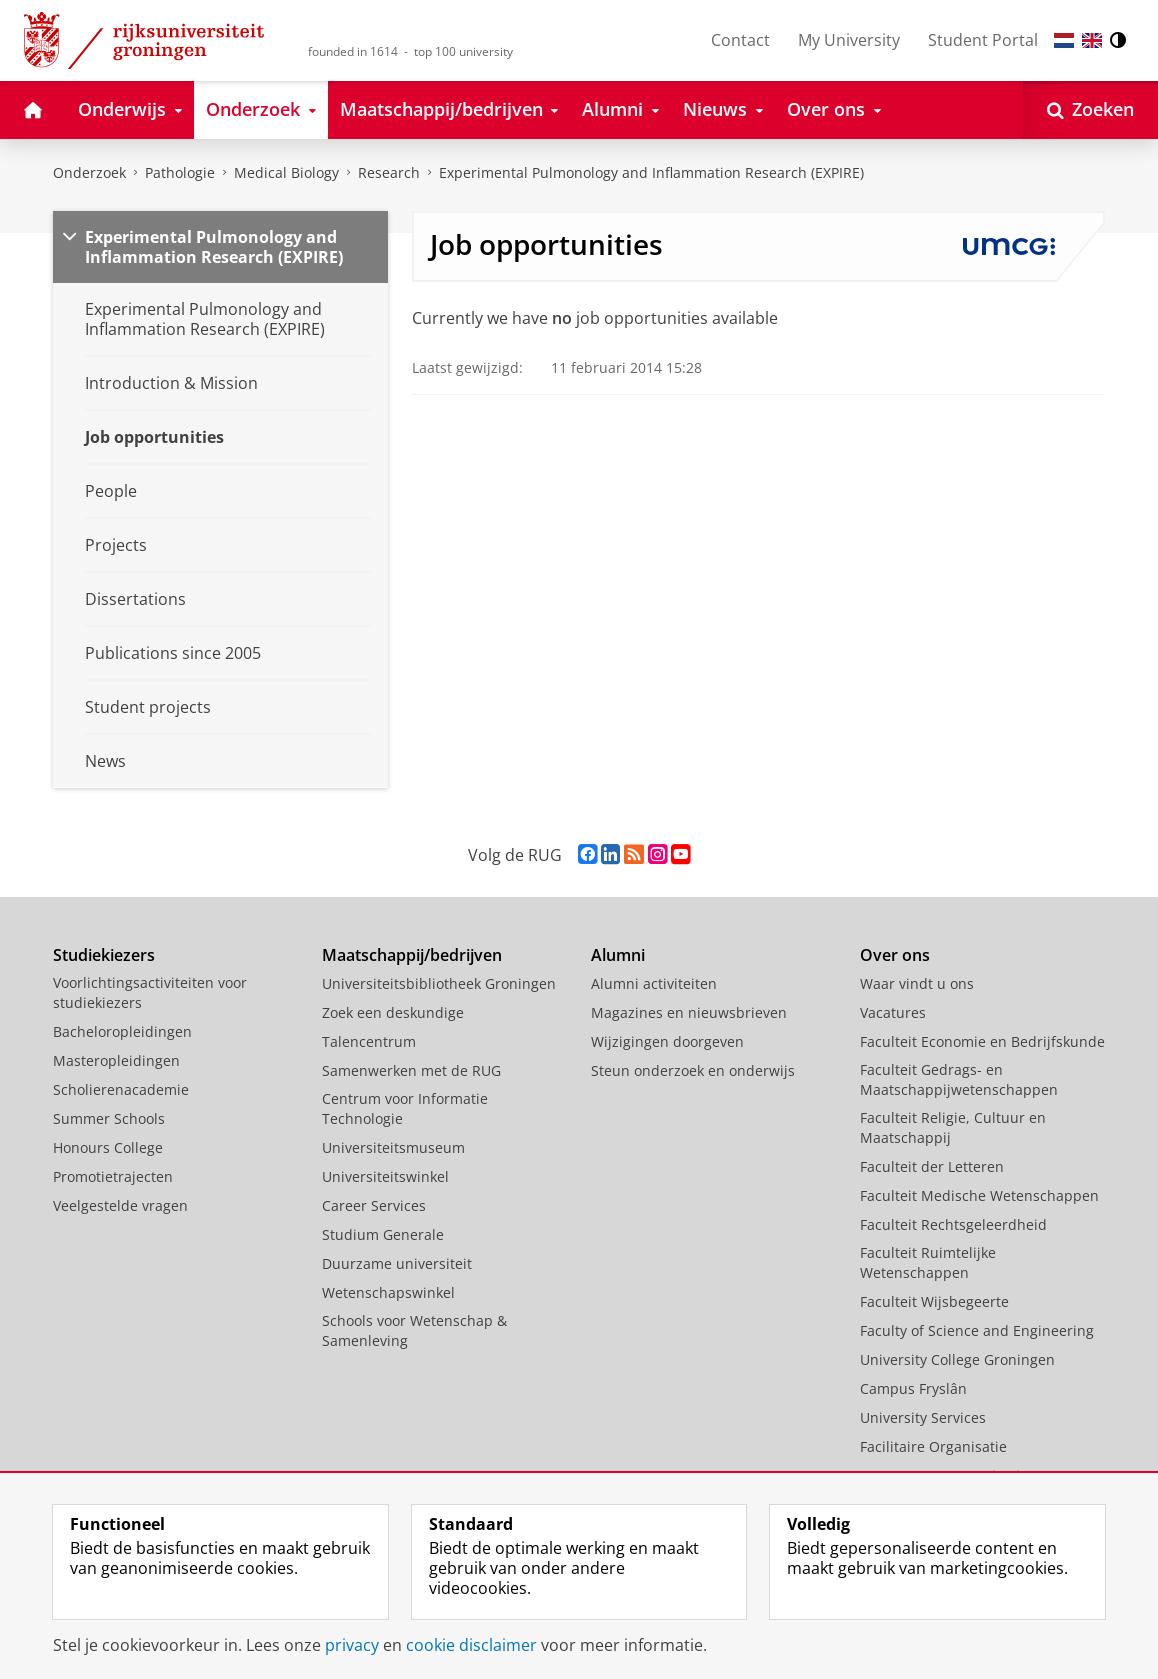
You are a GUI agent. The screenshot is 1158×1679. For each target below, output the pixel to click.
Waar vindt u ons (917, 983)
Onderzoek (89, 172)
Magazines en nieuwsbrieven (689, 1012)
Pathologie (180, 172)
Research (389, 172)
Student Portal (983, 40)
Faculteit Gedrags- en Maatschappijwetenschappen (959, 1079)
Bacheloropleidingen (122, 1031)
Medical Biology (286, 172)
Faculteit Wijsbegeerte (934, 1301)
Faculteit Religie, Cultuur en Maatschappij (953, 1127)
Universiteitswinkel (385, 1176)
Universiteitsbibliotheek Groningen (439, 983)
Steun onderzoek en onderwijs (693, 1070)
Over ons (895, 955)
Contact (740, 40)
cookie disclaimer (471, 1645)
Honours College (108, 1147)
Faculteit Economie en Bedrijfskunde (982, 1041)
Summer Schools (109, 1118)
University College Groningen (957, 1359)
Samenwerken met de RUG (411, 1070)
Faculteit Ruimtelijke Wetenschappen (928, 1262)
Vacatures (893, 1012)
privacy (352, 1645)
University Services (923, 1417)
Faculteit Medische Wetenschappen (979, 1195)
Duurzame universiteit (397, 1263)
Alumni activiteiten (654, 983)
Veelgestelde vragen (120, 1205)
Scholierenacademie (121, 1089)
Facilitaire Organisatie (933, 1446)
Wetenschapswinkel (388, 1292)
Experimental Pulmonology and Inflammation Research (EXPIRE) (651, 172)
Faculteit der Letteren (932, 1166)
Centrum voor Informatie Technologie (405, 1108)
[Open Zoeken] (1090, 110)
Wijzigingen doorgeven (667, 1041)
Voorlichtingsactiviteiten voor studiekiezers (150, 992)
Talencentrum (369, 1041)
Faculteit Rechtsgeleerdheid (953, 1224)
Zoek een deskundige (393, 1012)
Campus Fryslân (913, 1388)
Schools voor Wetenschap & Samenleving (414, 1330)
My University (849, 40)
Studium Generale (383, 1234)
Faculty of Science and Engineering (977, 1330)
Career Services (374, 1205)
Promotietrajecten (113, 1176)
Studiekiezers (104, 955)
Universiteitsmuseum (393, 1147)
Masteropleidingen (116, 1060)
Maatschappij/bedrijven (412, 955)
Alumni (618, 955)
